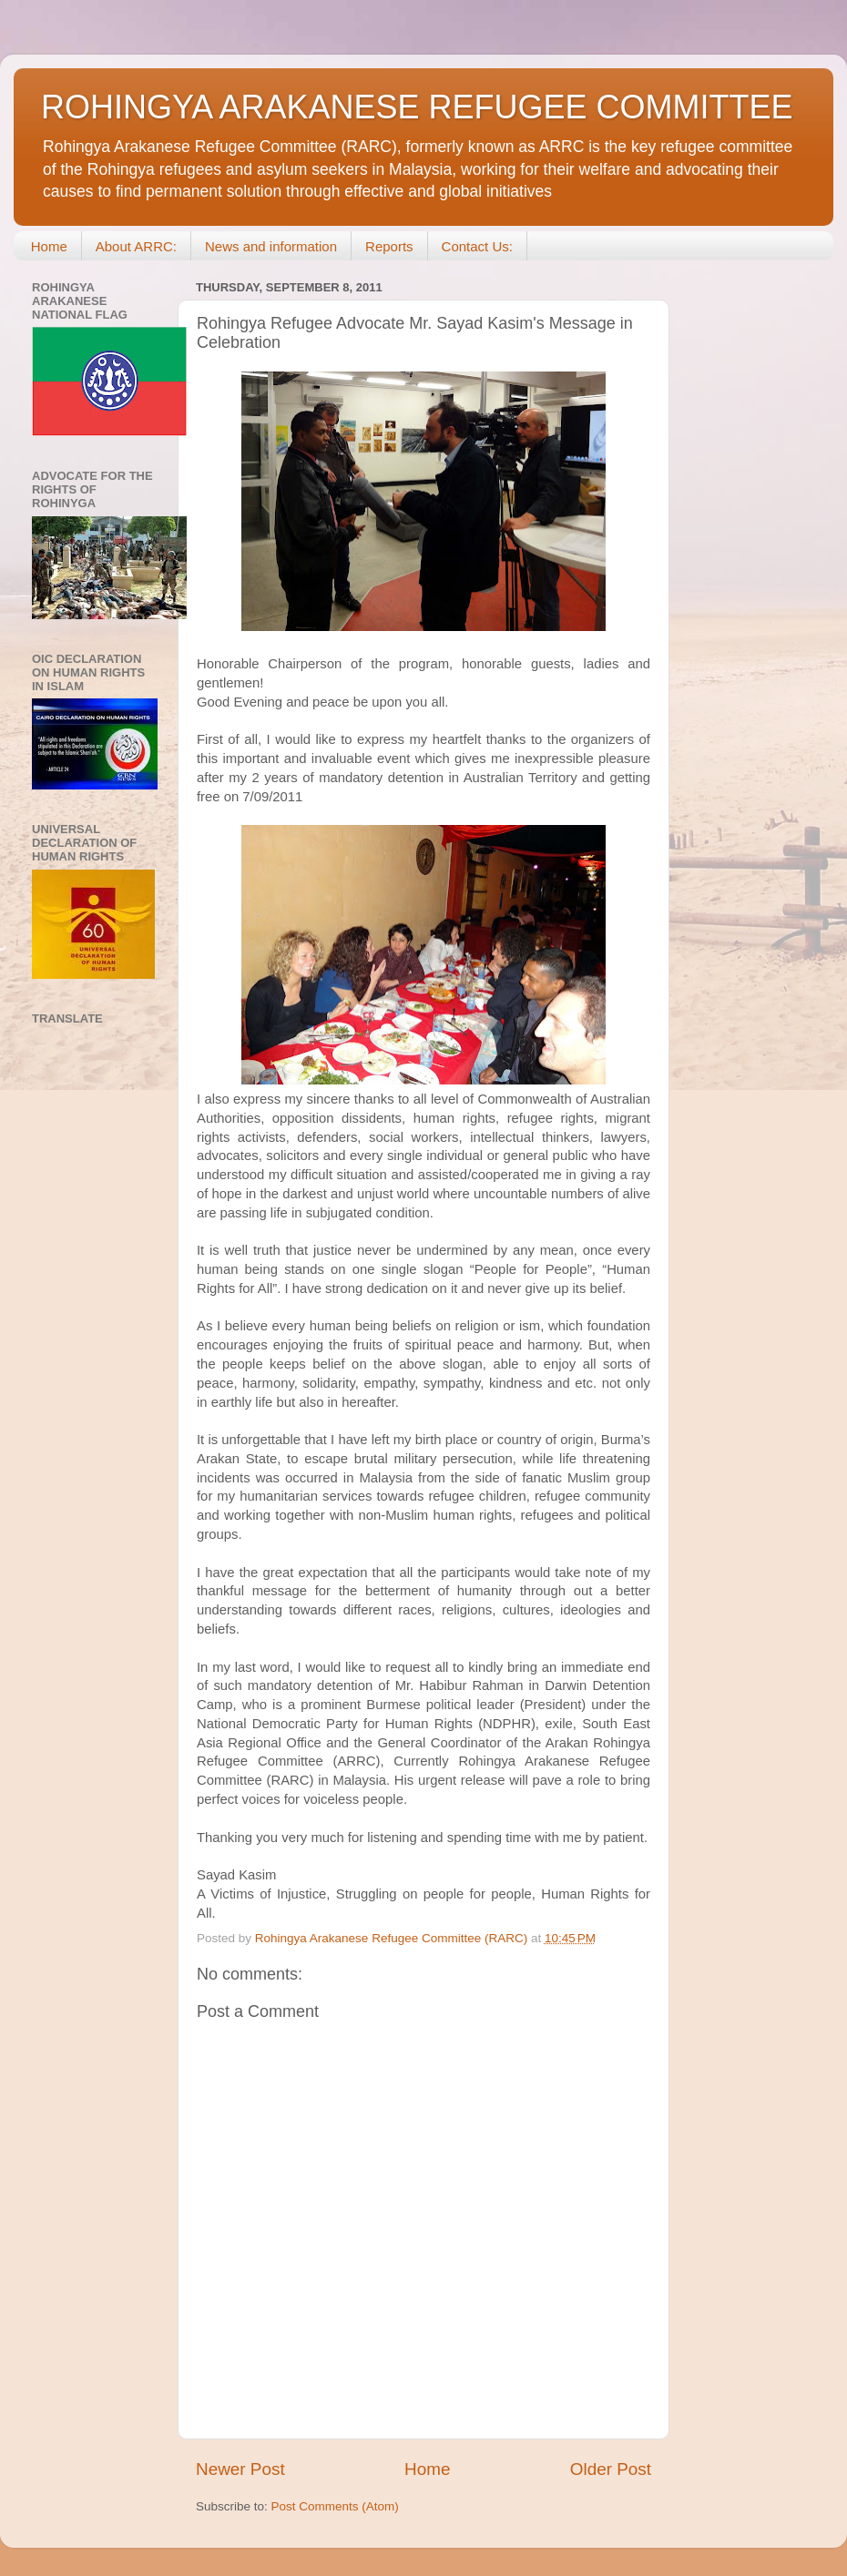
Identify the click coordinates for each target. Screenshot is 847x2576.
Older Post (610, 2469)
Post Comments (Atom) (335, 2506)
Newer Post (240, 2469)
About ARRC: (136, 246)
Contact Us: (477, 246)
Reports (389, 246)
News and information (271, 246)
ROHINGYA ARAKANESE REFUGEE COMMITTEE (416, 107)
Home (49, 246)
